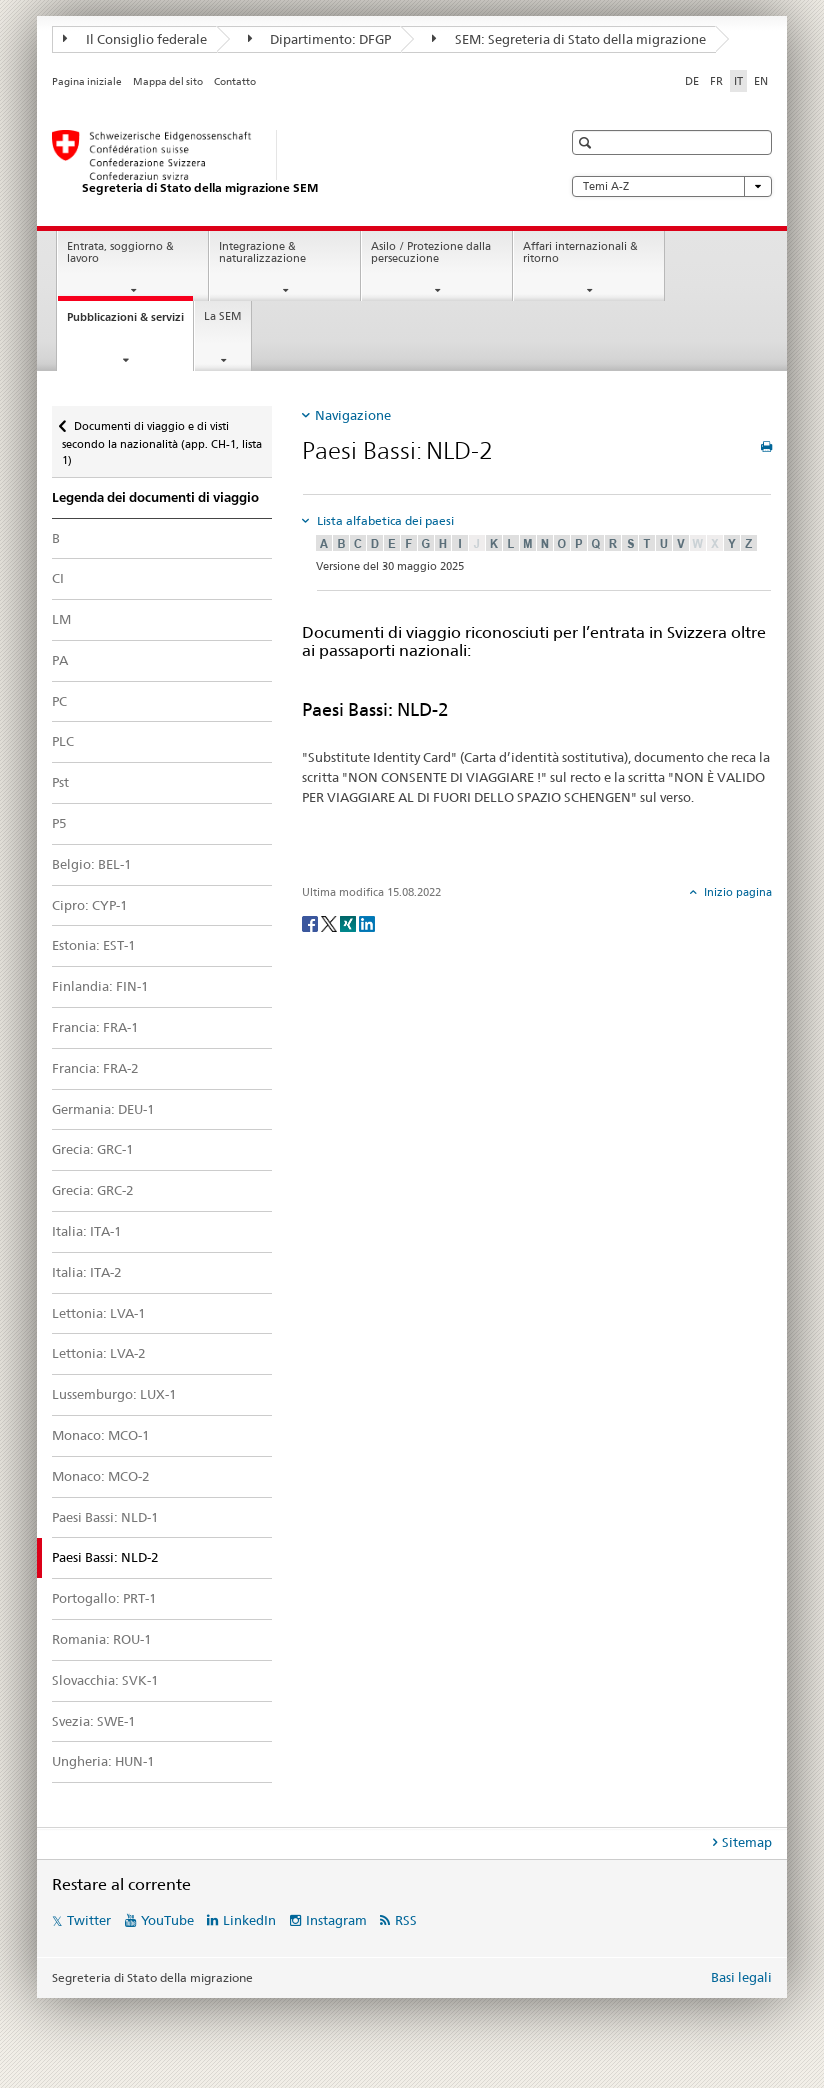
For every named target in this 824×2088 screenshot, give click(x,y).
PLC (63, 741)
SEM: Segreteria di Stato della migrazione (569, 39)
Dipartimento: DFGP (320, 39)
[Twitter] (330, 922)
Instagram (336, 1920)
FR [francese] (716, 81)
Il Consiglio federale (135, 39)
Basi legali (741, 1977)
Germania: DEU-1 (103, 1109)
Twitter (89, 1920)
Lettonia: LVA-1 (99, 1313)
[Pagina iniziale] (287, 163)
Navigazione (353, 415)
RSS (406, 1920)
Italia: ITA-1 (87, 1231)
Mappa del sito (168, 81)
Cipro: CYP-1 (90, 905)
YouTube (167, 1920)
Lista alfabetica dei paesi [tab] (384, 520)
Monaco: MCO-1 (101, 1435)
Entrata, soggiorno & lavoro (120, 253)
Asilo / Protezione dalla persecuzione (431, 253)
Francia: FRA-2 (95, 1068)
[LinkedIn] (367, 922)
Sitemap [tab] (747, 1842)
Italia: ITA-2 (87, 1272)
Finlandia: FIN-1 (100, 986)
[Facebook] (311, 922)
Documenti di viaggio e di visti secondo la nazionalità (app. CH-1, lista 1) (162, 437)
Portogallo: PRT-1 (104, 1598)
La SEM (223, 316)
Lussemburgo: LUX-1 (114, 1394)
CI (58, 578)
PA (60, 660)
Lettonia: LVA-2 (99, 1353)
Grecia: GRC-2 (93, 1190)
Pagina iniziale (87, 81)
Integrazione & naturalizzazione (262, 253)
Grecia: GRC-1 (93, 1149)
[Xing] (349, 922)
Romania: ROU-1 (102, 1639)
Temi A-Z (672, 186)
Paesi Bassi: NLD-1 (105, 1517)
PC (59, 701)
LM (61, 619)
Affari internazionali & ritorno (580, 253)
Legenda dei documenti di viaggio (155, 497)
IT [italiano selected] (738, 81)
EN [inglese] (761, 81)
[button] (587, 142)
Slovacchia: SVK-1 (105, 1680)
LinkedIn (249, 1920)
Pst (60, 782)
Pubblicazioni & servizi (130, 322)
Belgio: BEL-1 (92, 864)
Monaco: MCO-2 (101, 1476)
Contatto (235, 81)
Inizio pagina (736, 892)
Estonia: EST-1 (94, 945)
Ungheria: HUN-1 (103, 1761)
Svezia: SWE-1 (94, 1721)
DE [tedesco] (692, 81)
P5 (59, 823)
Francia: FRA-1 (95, 1027)
